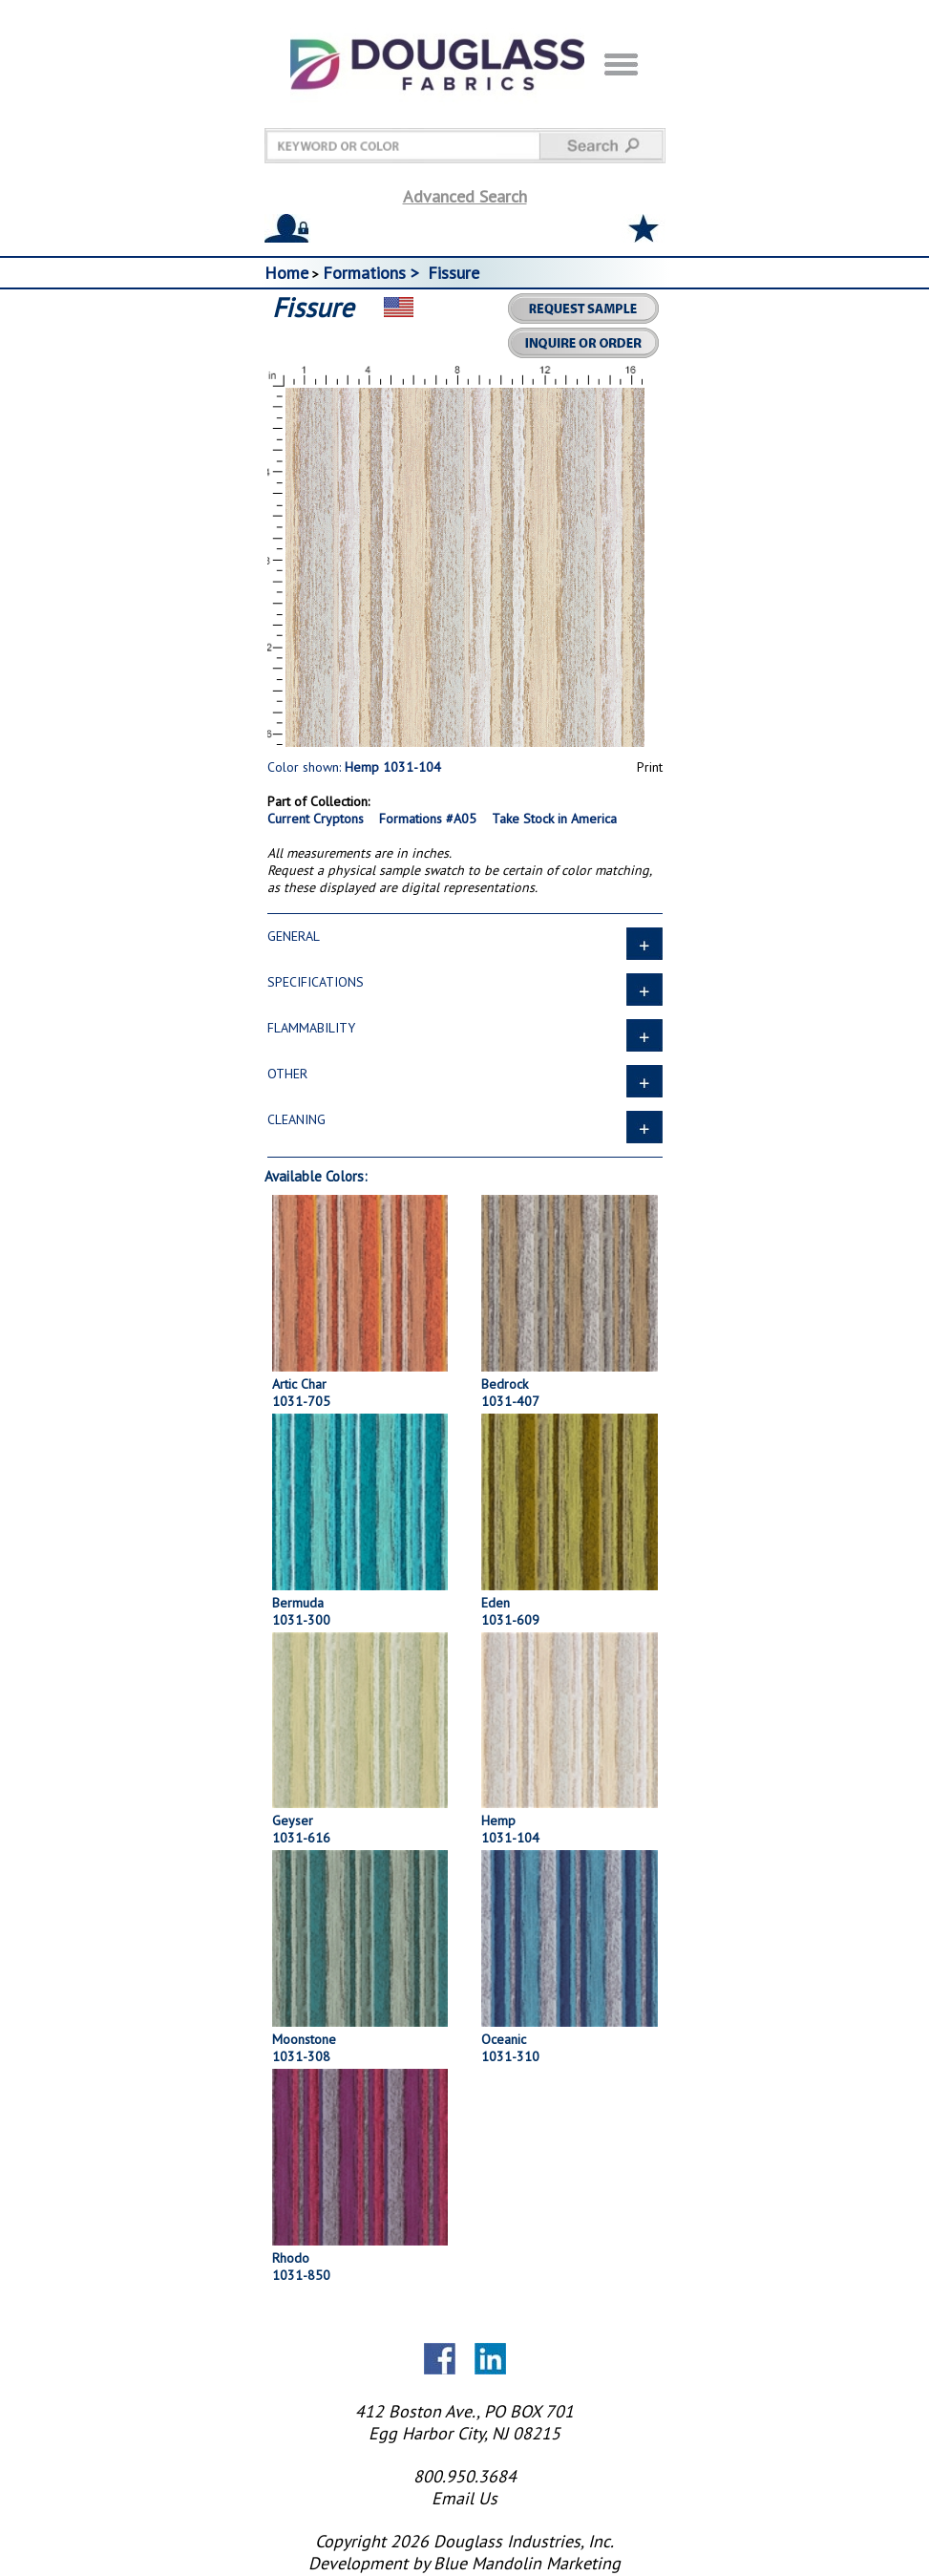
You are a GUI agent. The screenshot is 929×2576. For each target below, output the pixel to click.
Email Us (464, 2498)
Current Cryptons (315, 818)
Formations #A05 (427, 818)
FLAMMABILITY (465, 1033)
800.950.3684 (465, 2476)
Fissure (453, 273)
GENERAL (465, 941)
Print (650, 767)
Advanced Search (465, 196)
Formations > (373, 273)
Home (286, 273)
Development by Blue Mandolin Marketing (464, 2563)
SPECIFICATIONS (465, 987)
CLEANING (465, 1125)
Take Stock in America (554, 818)
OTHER (465, 1079)
